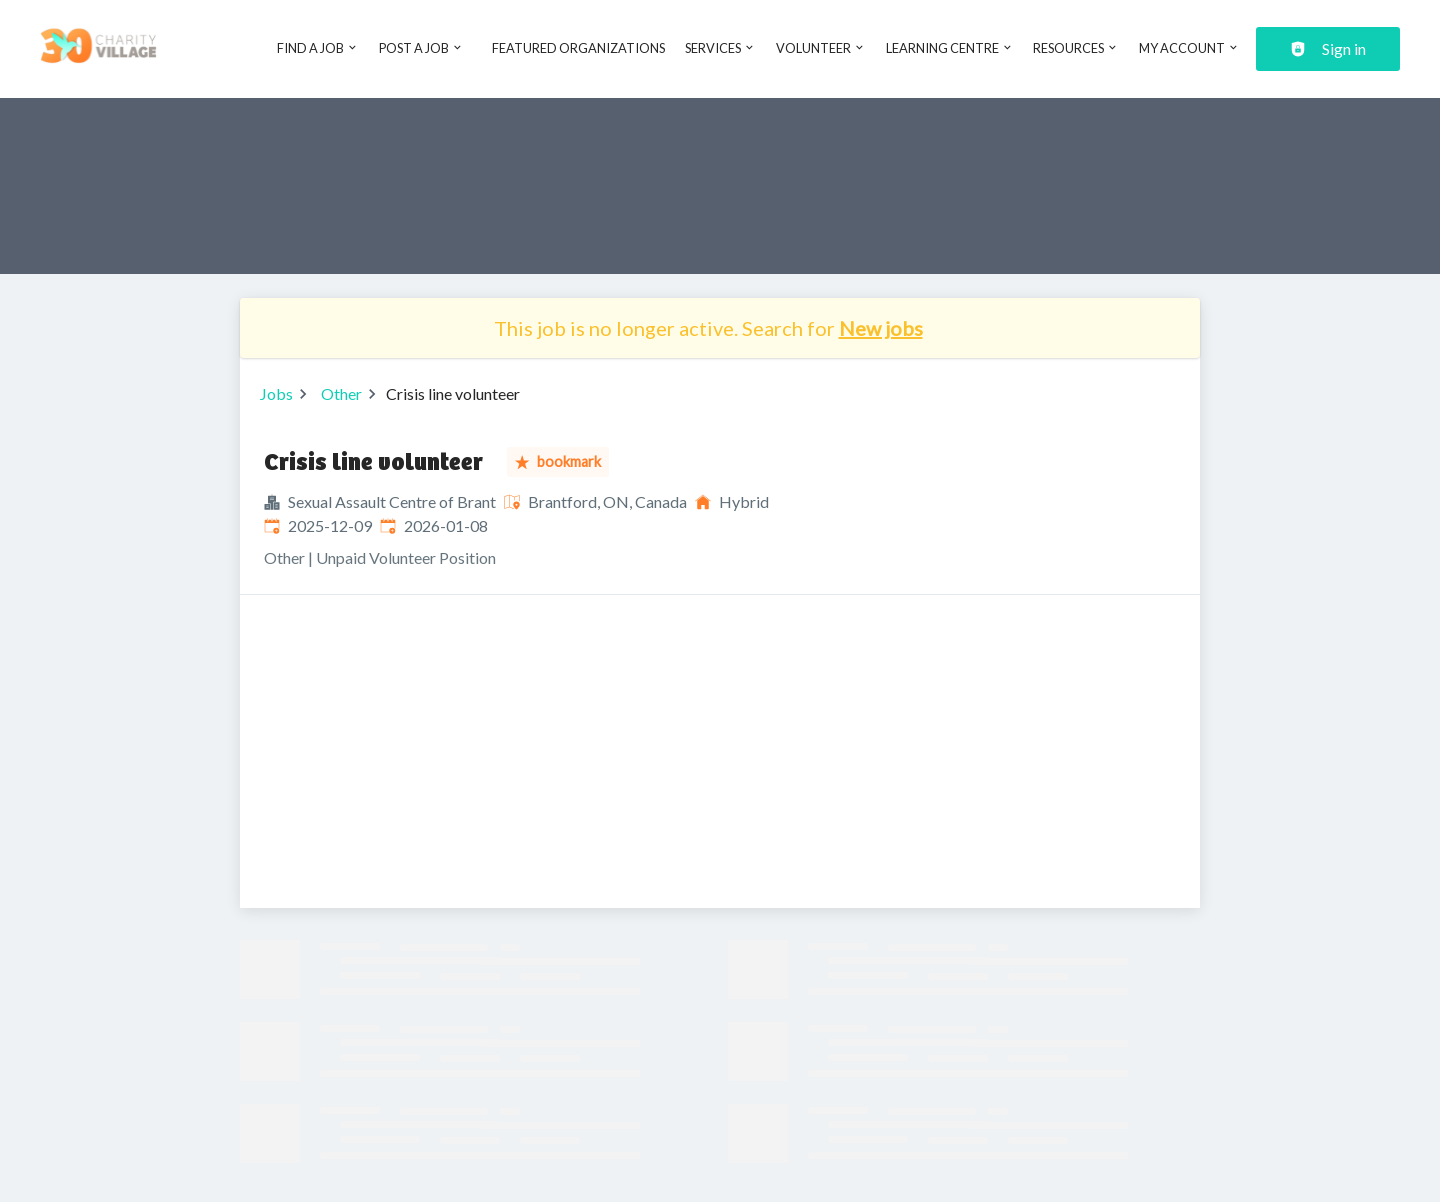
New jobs (881, 328)
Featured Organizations (578, 48)
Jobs (276, 393)
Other (341, 393)
